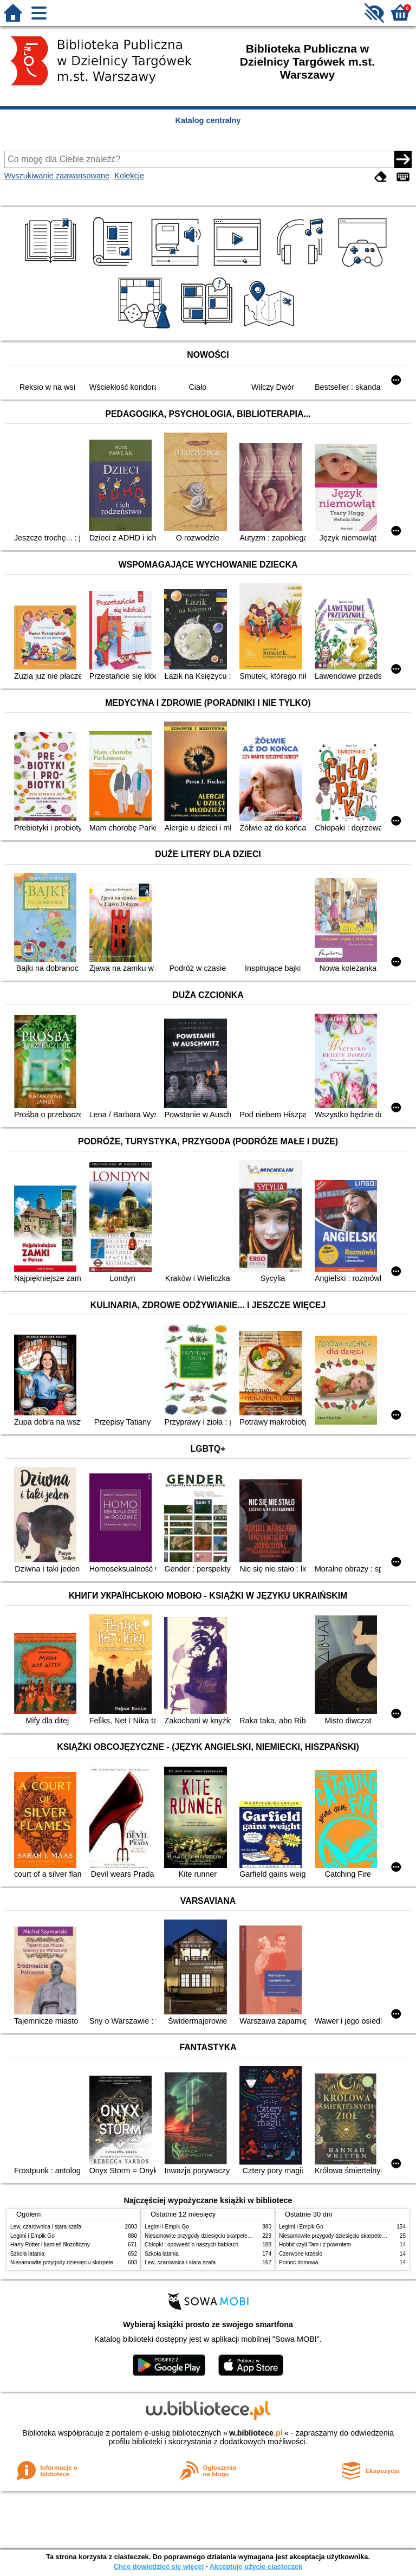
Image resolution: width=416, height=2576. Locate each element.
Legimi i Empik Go (32, 2236)
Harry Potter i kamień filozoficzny (50, 2244)
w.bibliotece (256, 2433)
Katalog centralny (208, 120)
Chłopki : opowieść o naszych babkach (191, 2244)
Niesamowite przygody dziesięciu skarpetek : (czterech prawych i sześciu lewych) (108, 2262)
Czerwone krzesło (300, 2254)
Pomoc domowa (298, 2262)
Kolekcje (129, 175)
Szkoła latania (27, 2254)
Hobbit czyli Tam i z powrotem (315, 2244)
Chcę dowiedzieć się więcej (159, 2566)
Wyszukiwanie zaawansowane (56, 175)
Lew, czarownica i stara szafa (45, 2227)
